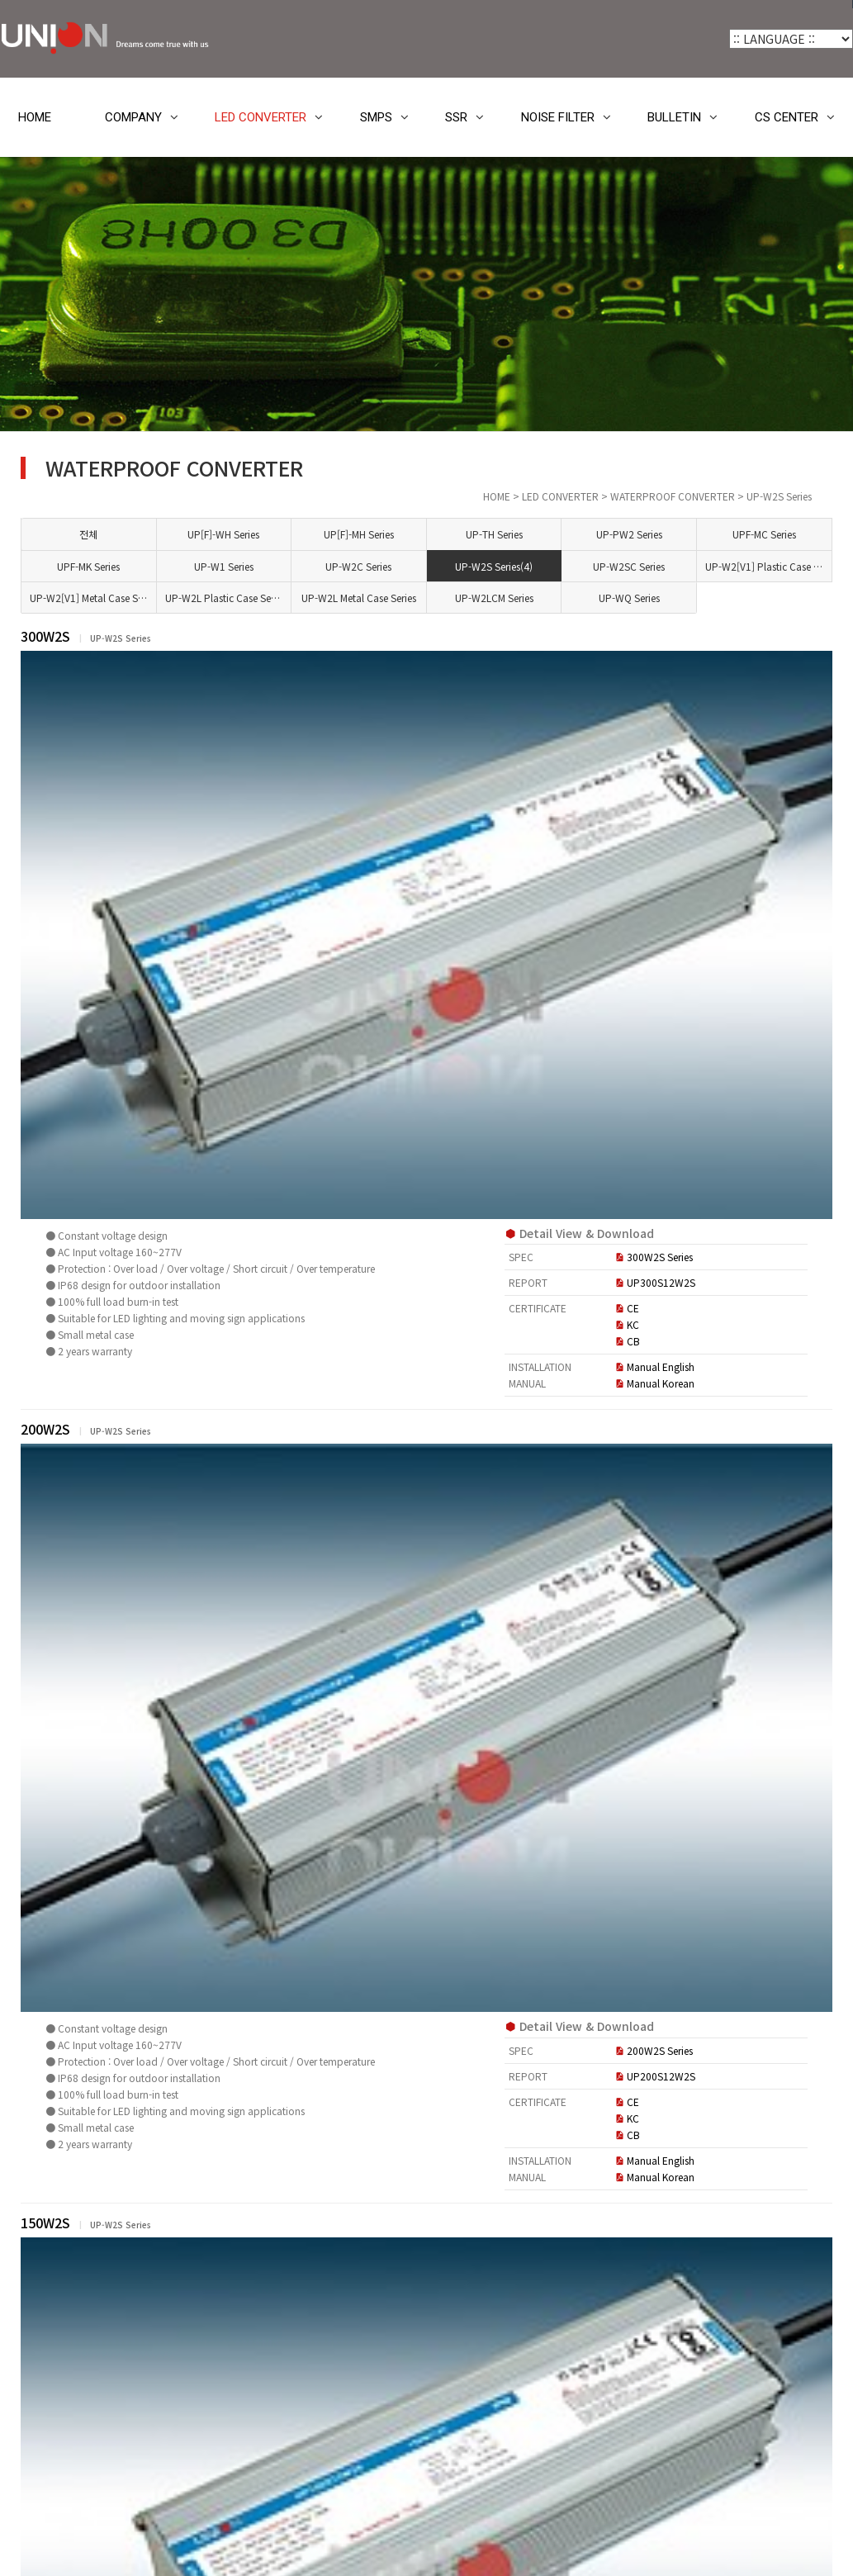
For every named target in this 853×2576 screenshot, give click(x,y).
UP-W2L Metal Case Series (489, 598)
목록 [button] (804, 2123)
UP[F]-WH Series (386, 534)
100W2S (304, 1747)
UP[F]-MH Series (484, 534)
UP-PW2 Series (680, 534)
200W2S (304, 1006)
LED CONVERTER (260, 117)
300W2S (304, 636)
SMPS (376, 117)
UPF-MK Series (288, 566)
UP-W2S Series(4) (582, 566)
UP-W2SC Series (681, 566)
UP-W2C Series (485, 566)
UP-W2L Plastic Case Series (391, 598)
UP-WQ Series (680, 598)
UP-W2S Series (91, 885)
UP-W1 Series (386, 566)
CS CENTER (786, 117)
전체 (288, 534)
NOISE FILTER (558, 117)
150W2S (304, 1376)
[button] (251, 2123)
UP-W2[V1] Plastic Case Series (783, 566)
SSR (456, 117)
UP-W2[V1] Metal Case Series (293, 598)
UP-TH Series (582, 534)
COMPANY (133, 117)
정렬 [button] (759, 2123)
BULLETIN (674, 117)
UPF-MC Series (778, 534)
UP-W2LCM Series (582, 598)
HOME (34, 117)
